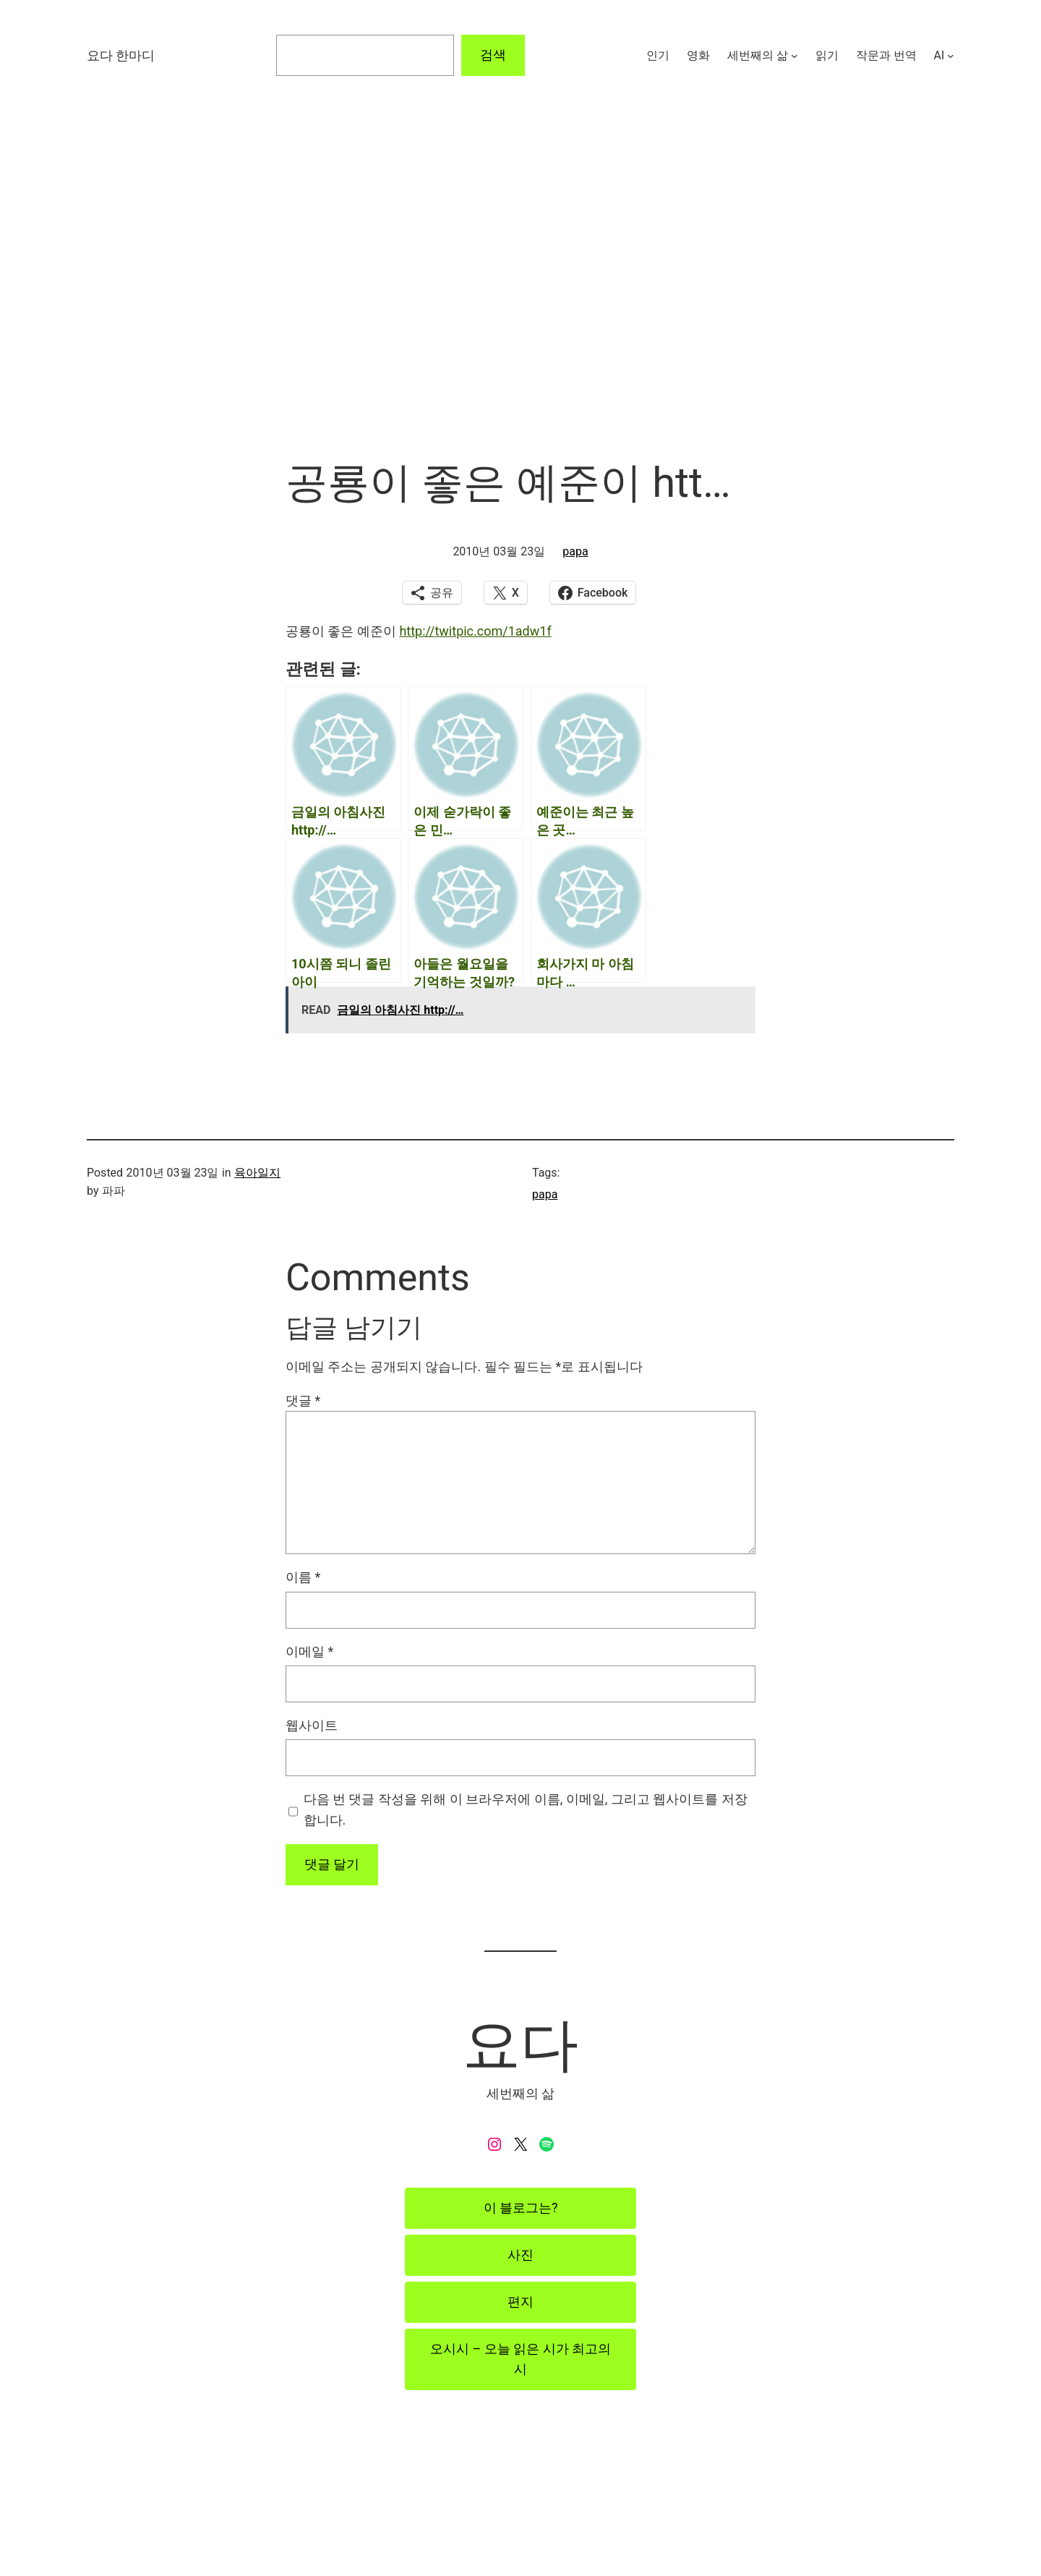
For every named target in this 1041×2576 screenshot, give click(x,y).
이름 (303, 1577)
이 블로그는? (521, 2207)
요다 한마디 (121, 55)
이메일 (309, 1651)
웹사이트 (312, 1725)
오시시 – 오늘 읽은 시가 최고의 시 (520, 2359)
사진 (520, 2254)
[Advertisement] (520, 304)
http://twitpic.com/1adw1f (475, 631)
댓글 (303, 1400)
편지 (520, 2301)
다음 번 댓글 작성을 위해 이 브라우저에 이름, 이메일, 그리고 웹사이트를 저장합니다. (525, 1809)
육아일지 (257, 1173)
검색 (493, 54)
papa (575, 551)
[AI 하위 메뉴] (950, 55)
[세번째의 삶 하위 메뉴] (794, 55)
